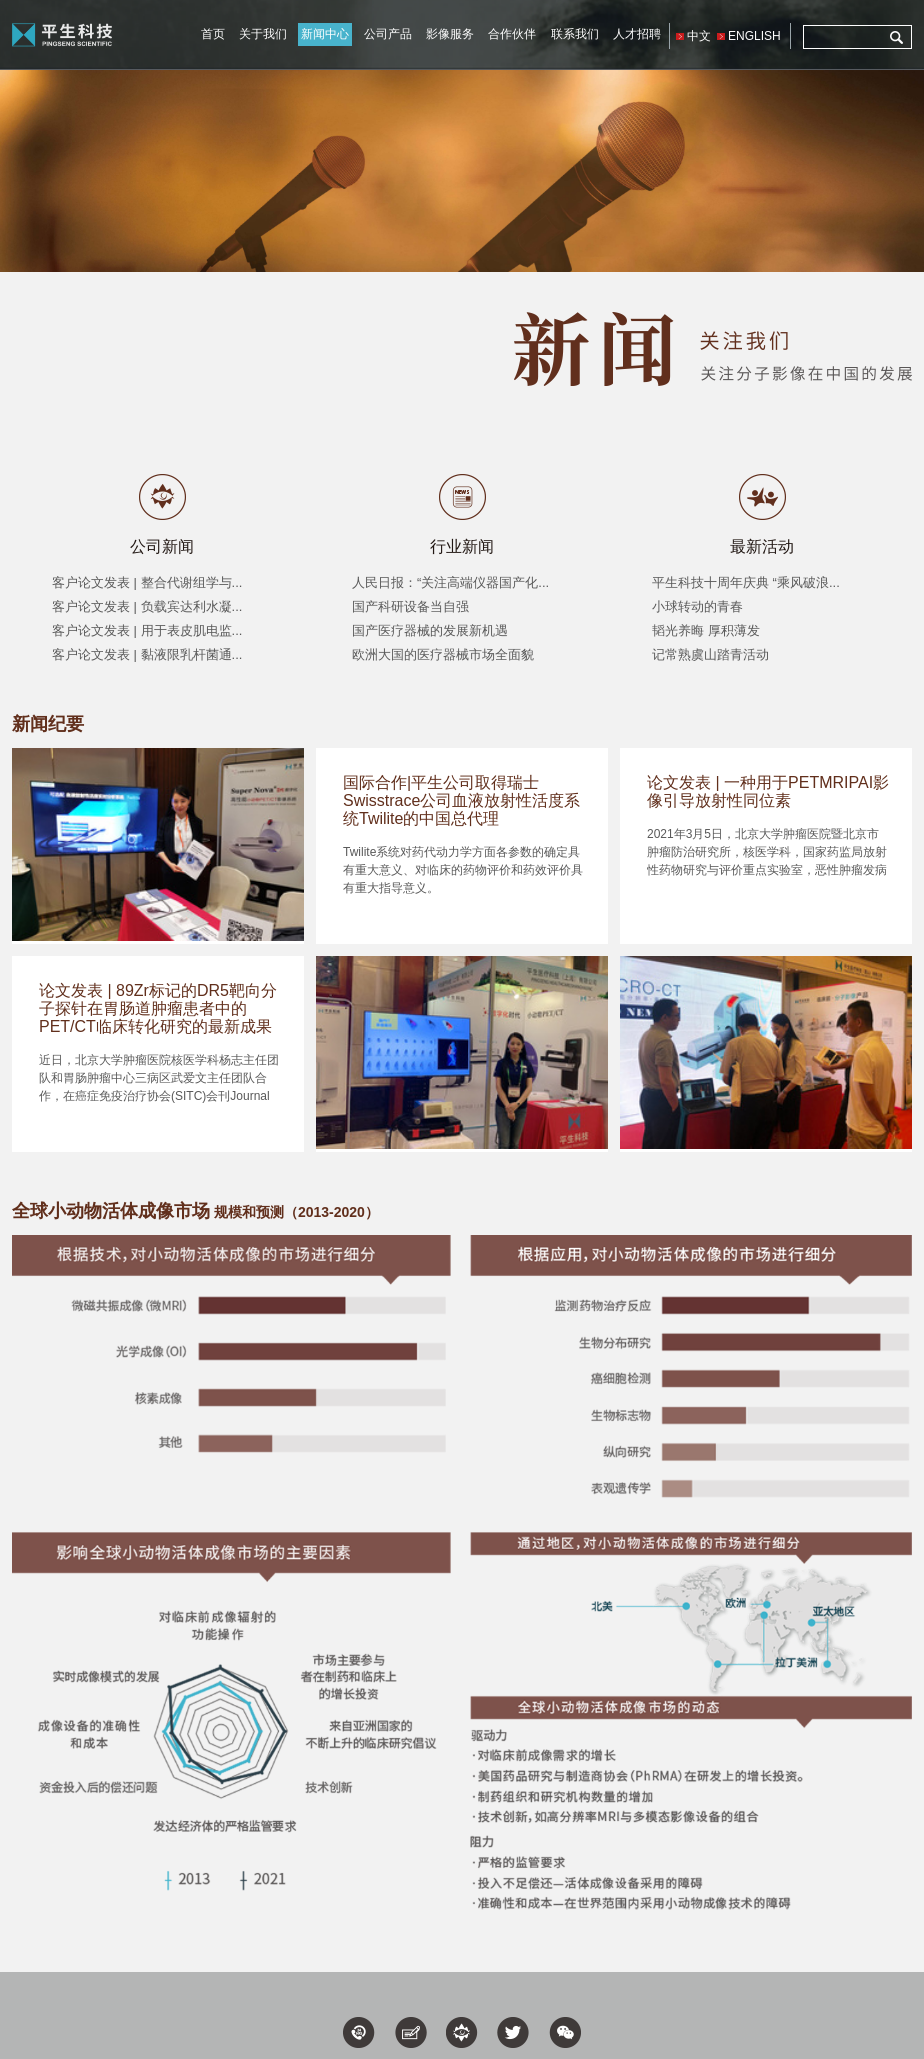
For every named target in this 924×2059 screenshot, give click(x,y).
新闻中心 (325, 34)
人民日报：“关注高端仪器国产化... (450, 582)
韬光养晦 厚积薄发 (706, 630)
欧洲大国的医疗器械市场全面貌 (443, 654)
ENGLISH (754, 36)
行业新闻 (462, 546)
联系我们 (575, 34)
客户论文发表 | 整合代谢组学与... (147, 582)
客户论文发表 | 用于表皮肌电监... (147, 630)
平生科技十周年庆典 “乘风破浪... (746, 582)
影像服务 (450, 34)
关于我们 (263, 34)
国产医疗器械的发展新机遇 (430, 630)
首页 (213, 34)
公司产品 (388, 34)
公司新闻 (162, 546)
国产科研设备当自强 (410, 606)
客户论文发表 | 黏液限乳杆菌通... (147, 654)
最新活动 (762, 546)
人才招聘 (637, 34)
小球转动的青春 (697, 606)
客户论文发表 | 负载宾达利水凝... (147, 606)
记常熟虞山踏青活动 (710, 654)
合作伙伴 (512, 34)
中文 (699, 36)
